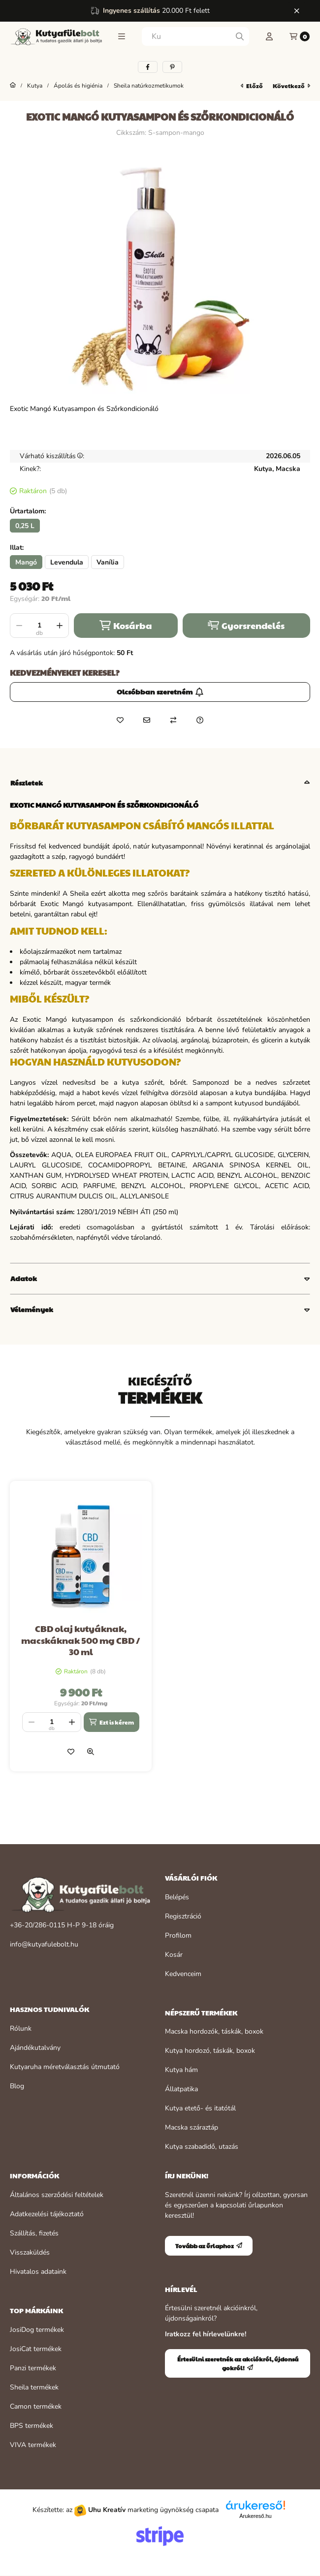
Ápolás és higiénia (78, 85)
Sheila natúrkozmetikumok (149, 85)
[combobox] (195, 36)
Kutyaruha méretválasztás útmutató (65, 2067)
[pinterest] (172, 67)
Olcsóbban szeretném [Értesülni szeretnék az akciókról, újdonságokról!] (160, 691)
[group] (160, 1626)
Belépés (177, 1897)
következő (291, 86)
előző (252, 86)
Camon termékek (36, 2406)
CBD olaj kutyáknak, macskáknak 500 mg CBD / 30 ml (80, 1640)
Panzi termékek (33, 2368)
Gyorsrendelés (246, 625)
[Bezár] (296, 10)
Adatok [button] (23, 1278)
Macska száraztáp (191, 2127)
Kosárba (125, 625)
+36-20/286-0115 (37, 1925)
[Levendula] (67, 562)
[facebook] (148, 67)
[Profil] (269, 36)
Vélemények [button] (31, 1309)
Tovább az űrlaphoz (208, 2246)
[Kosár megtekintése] (299, 36)
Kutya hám (181, 2069)
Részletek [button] (26, 782)
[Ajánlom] (146, 720)
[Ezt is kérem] (111, 1722)
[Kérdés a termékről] (200, 720)
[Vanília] (107, 562)
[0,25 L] (25, 526)
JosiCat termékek (36, 2349)
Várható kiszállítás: (52, 456)
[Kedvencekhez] (120, 720)
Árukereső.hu (255, 2516)
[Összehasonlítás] (173, 720)
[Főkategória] (13, 85)
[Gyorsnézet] (90, 1751)
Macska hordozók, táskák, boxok (214, 2031)
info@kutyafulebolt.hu (44, 1944)
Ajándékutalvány (35, 2047)
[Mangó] (26, 562)
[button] (121, 36)
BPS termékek (31, 2425)
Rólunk (21, 2028)
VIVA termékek (33, 2445)
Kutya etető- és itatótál (200, 2108)
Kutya (34, 85)
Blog (17, 2086)
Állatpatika (181, 2089)
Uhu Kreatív (107, 2509)
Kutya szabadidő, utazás (201, 2146)
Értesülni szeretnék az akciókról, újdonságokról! (237, 2363)
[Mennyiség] (39, 625)
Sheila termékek (34, 2387)
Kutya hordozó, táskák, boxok (210, 2050)
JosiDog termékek (37, 2329)
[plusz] (60, 625)
